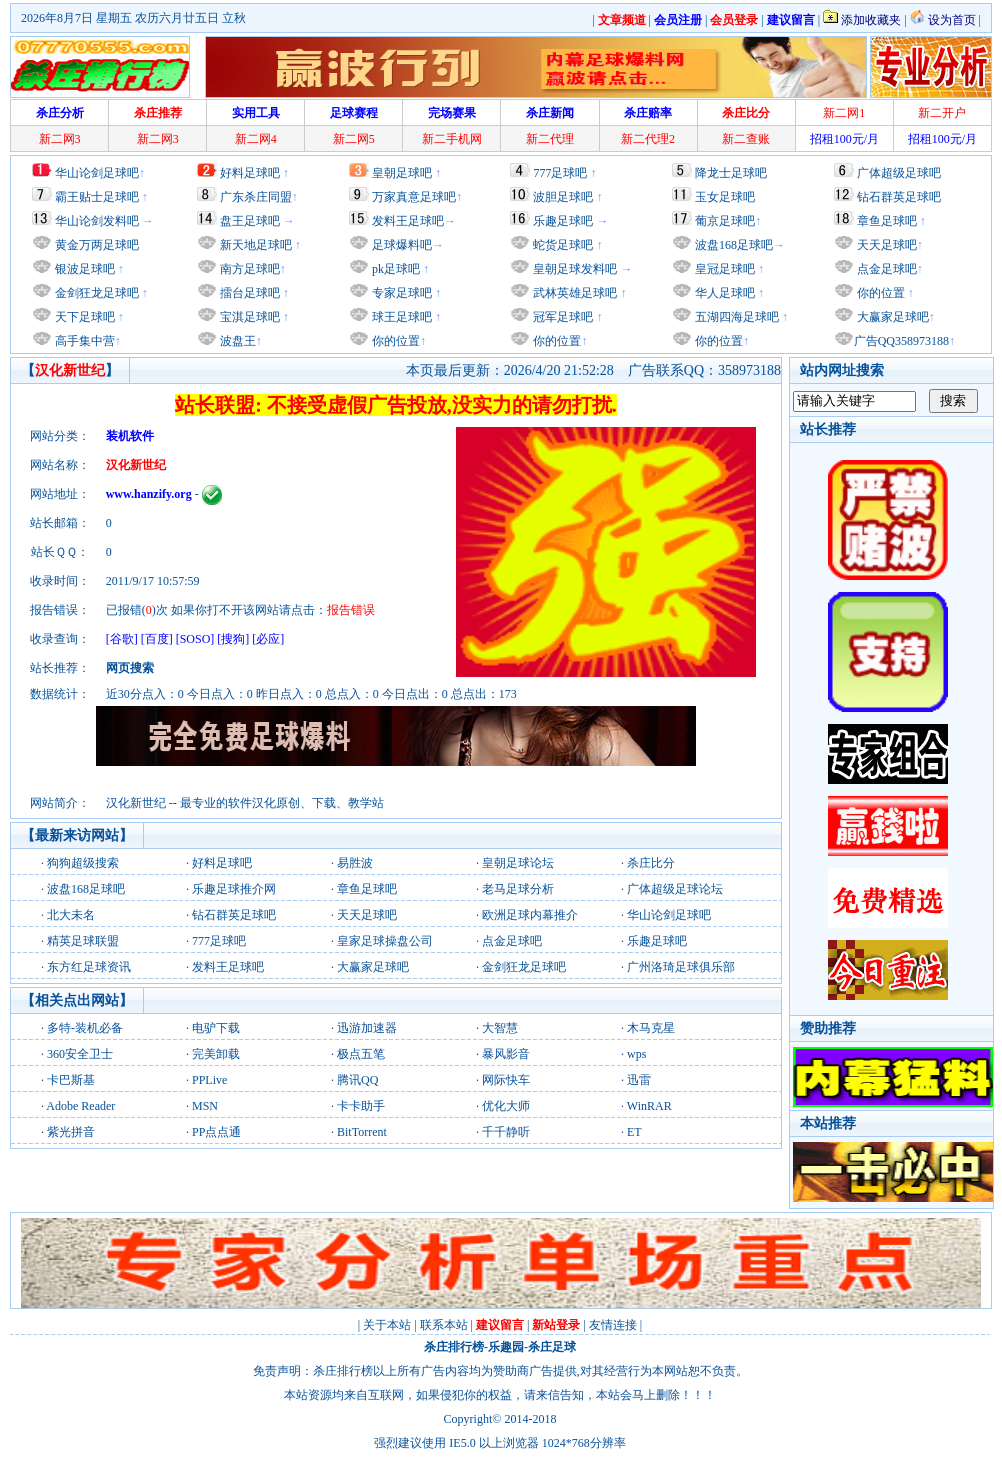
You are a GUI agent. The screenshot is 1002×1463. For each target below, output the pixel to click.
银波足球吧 (85, 269)
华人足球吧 (723, 293)
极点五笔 (361, 1054)
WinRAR (649, 1106)
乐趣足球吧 (563, 221)
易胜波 (355, 863)
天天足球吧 (885, 245)
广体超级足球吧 (899, 173)
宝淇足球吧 (250, 317)
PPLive (209, 1080)
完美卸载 (216, 1054)
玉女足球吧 (725, 197)
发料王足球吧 (408, 221)
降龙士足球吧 (731, 173)
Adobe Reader (80, 1106)
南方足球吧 (248, 269)
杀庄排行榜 (454, 1347)
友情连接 (613, 1325)
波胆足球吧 (563, 197)
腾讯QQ (357, 1080)
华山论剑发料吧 (97, 221)
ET (634, 1132)
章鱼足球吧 (887, 221)
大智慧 (500, 1028)
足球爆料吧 (402, 245)
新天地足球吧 (254, 245)
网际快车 (506, 1080)
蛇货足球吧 (564, 245)
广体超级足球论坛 (675, 889)
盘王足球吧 (250, 221)
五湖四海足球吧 (735, 317)
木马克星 (651, 1028)
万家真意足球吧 (414, 197)
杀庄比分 (651, 863)
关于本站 (387, 1325)
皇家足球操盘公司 (385, 941)
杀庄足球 (552, 1347)
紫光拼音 (71, 1132)
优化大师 (506, 1106)
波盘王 (236, 341)
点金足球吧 (885, 269)
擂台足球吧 (248, 293)
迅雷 (639, 1080)
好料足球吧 (250, 173)
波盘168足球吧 (734, 245)
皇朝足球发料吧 (573, 269)
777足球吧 (560, 173)
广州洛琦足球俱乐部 (681, 967)
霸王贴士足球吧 (97, 197)
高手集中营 (83, 341)
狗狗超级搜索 (83, 863)
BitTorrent (362, 1132)
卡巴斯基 (71, 1080)
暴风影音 (506, 1054)
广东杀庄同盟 (256, 197)
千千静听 (506, 1132)
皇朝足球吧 (402, 173)
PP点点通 (216, 1132)
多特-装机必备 (85, 1028)
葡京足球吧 (725, 221)
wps (636, 1054)
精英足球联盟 (83, 941)
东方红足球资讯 (89, 967)
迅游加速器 (367, 1028)
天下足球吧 (83, 317)
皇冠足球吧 (723, 269)
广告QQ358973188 (901, 341)
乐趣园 (506, 1347)
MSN (205, 1106)
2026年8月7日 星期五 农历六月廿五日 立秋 (133, 18)
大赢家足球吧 (891, 317)
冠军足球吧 (561, 317)
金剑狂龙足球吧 (95, 293)
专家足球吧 (400, 293)
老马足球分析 (518, 889)
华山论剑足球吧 (97, 173)
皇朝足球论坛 (518, 863)
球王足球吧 (400, 317)
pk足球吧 (394, 269)
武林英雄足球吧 (573, 293)
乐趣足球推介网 (234, 889)
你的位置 (394, 341)
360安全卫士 (80, 1054)
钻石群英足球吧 (899, 197)
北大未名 (71, 915)
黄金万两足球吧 (97, 245)
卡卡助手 (361, 1106)
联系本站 (444, 1325)
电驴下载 (216, 1028)
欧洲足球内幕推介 (530, 915)
